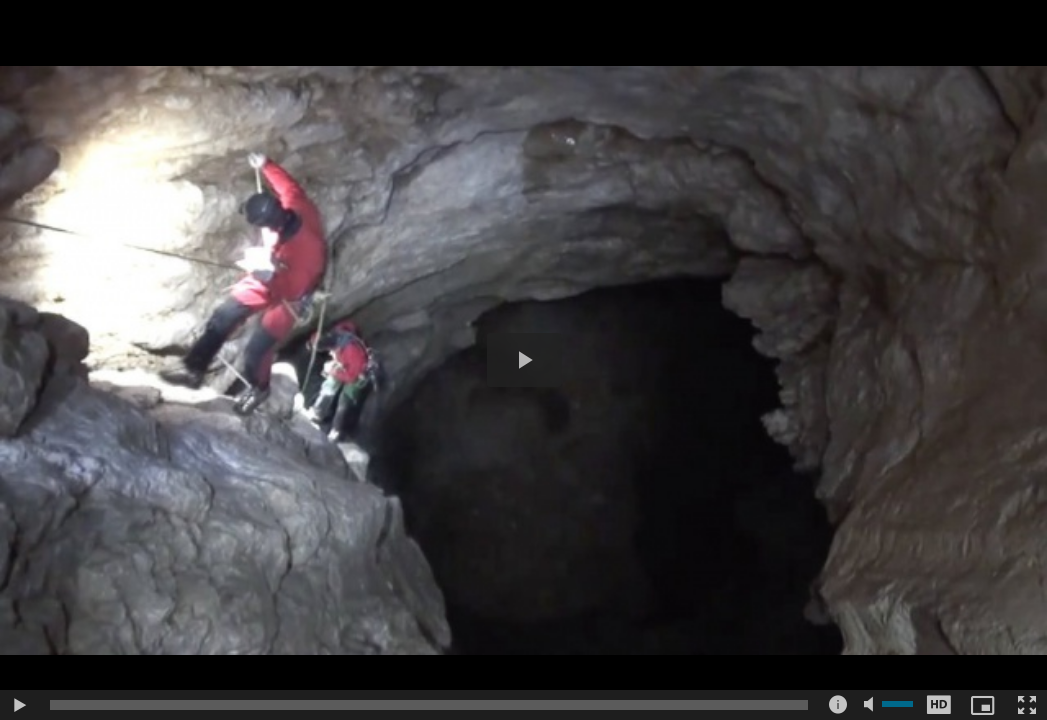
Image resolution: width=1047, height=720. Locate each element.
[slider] (429, 705)
